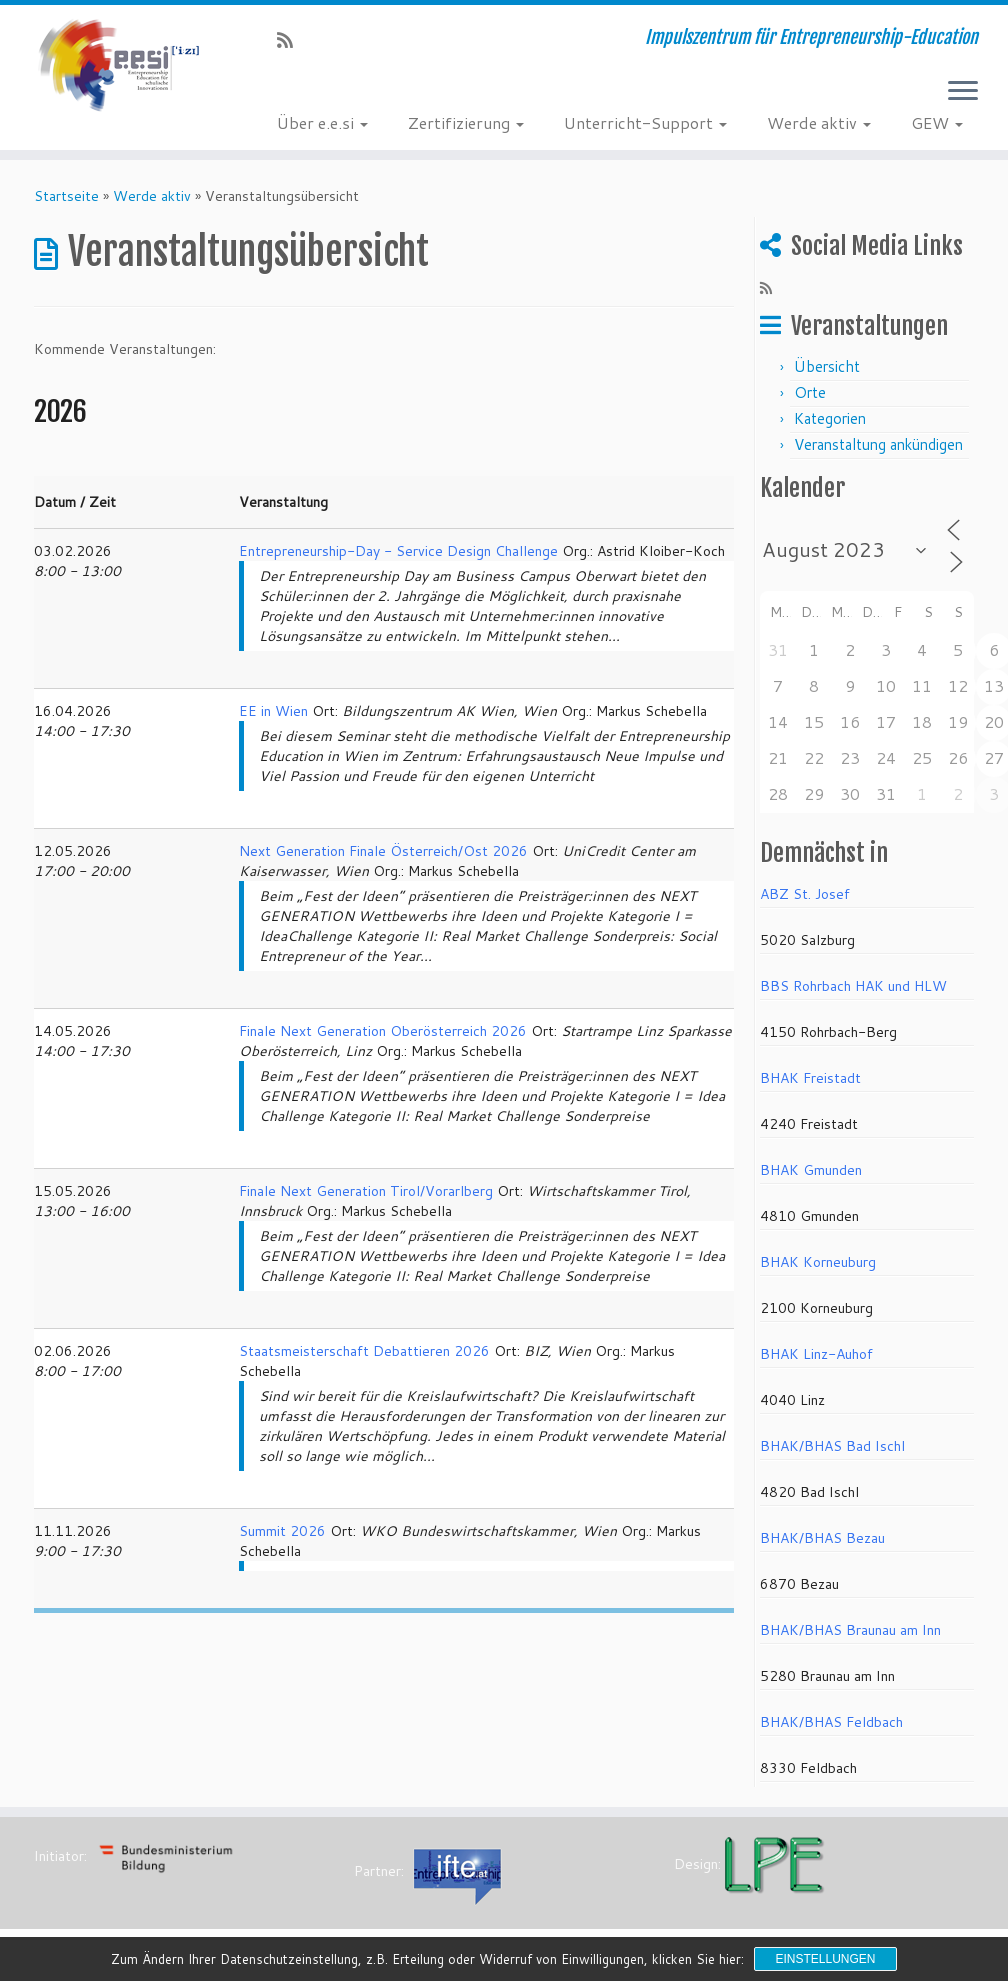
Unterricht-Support (645, 122)
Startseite (66, 196)
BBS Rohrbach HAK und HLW (853, 986)
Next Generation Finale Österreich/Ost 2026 (383, 851)
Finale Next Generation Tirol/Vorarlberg (366, 1191)
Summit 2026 (282, 1531)
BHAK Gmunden (811, 1170)
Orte (810, 392)
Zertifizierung (466, 122)
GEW (937, 122)
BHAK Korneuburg (818, 1262)
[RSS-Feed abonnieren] (291, 40)
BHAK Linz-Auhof (816, 1354)
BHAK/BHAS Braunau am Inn (850, 1630)
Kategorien (830, 418)
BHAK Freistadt (810, 1078)
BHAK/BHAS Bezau (822, 1538)
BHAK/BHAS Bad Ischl (832, 1446)
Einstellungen (825, 1959)
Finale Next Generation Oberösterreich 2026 (383, 1031)
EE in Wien (273, 711)
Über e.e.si (322, 122)
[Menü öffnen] (963, 92)
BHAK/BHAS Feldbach (831, 1722)
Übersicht (827, 366)
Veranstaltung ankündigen (878, 444)
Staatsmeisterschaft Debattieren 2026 (364, 1351)
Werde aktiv (819, 122)
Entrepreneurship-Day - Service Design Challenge (398, 551)
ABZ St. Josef (805, 894)
